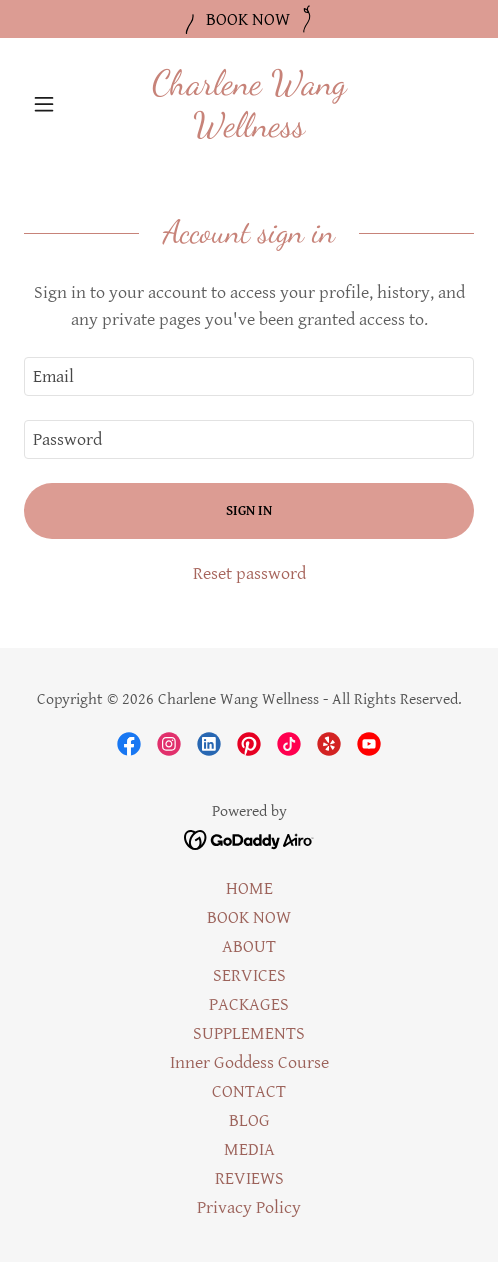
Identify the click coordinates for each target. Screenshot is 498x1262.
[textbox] (249, 376)
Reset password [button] (249, 573)
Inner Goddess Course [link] (249, 1062)
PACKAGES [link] (249, 1004)
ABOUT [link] (249, 946)
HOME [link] (249, 888)
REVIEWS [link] (249, 1178)
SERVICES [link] (249, 975)
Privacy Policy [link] (249, 1207)
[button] (58, 104)
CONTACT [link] (249, 1091)
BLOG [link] (249, 1120)
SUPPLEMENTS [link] (249, 1033)
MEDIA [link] (249, 1149)
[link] (249, 104)
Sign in (249, 511)
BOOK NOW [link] (249, 917)
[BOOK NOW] (249, 19)
